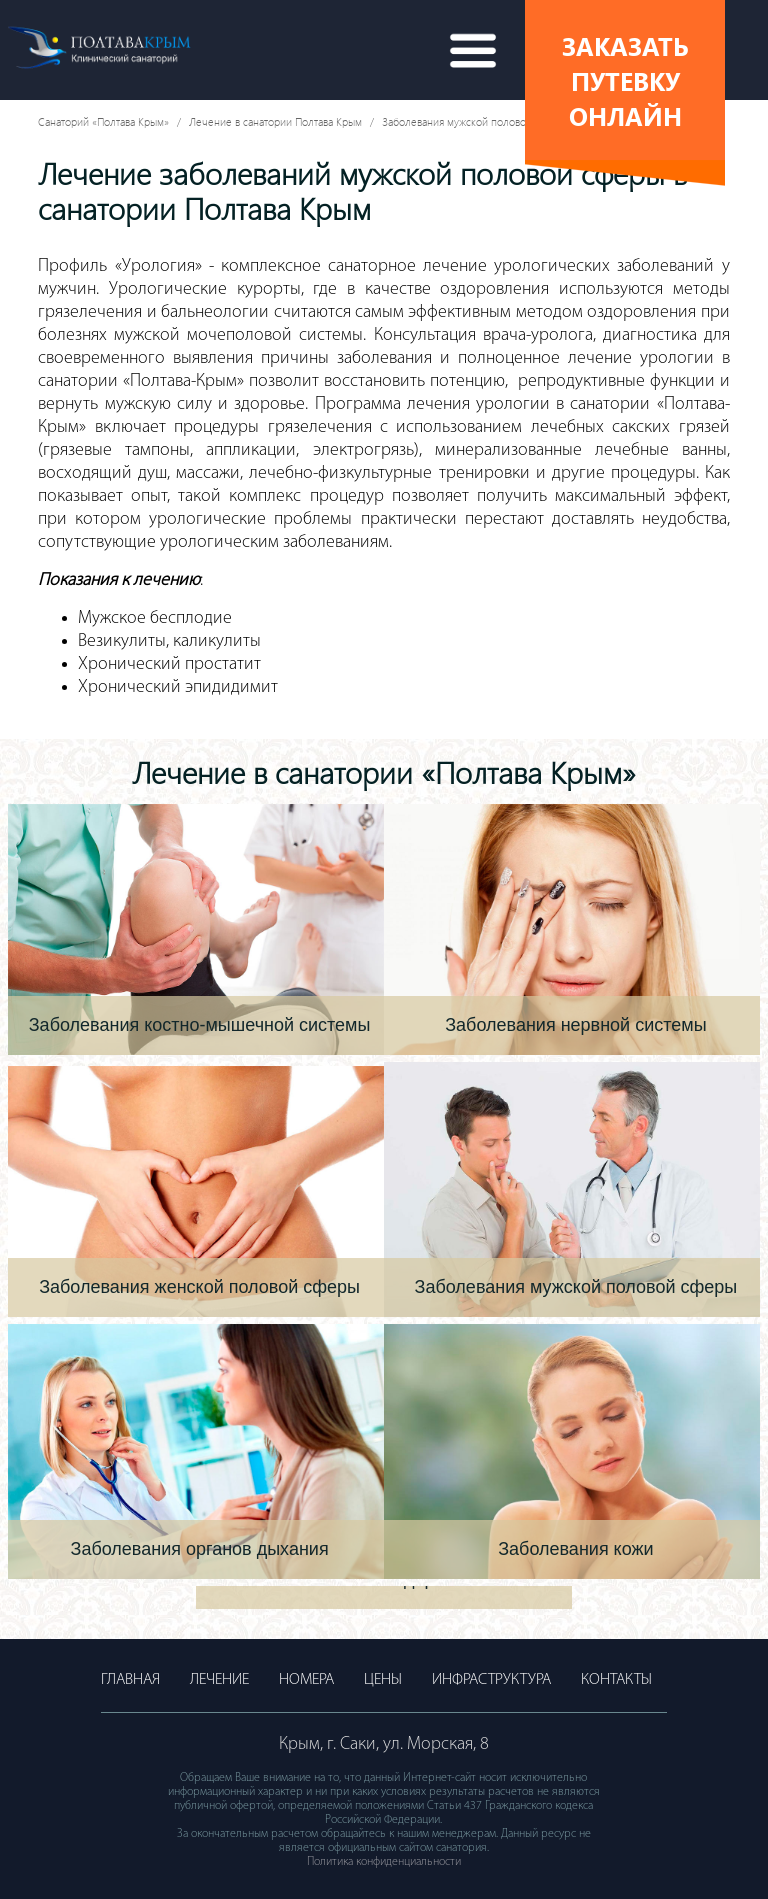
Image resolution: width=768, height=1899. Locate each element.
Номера (306, 1680)
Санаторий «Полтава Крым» (103, 121)
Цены (383, 1680)
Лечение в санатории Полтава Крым (275, 121)
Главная (130, 1680)
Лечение (219, 1680)
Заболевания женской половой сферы (199, 1287)
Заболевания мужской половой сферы (474, 121)
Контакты (616, 1680)
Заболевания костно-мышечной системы (200, 1025)
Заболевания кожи (575, 1549)
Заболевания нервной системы (575, 1025)
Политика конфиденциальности (384, 1862)
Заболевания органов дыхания (200, 1549)
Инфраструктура (491, 1680)
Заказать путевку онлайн (625, 80)
